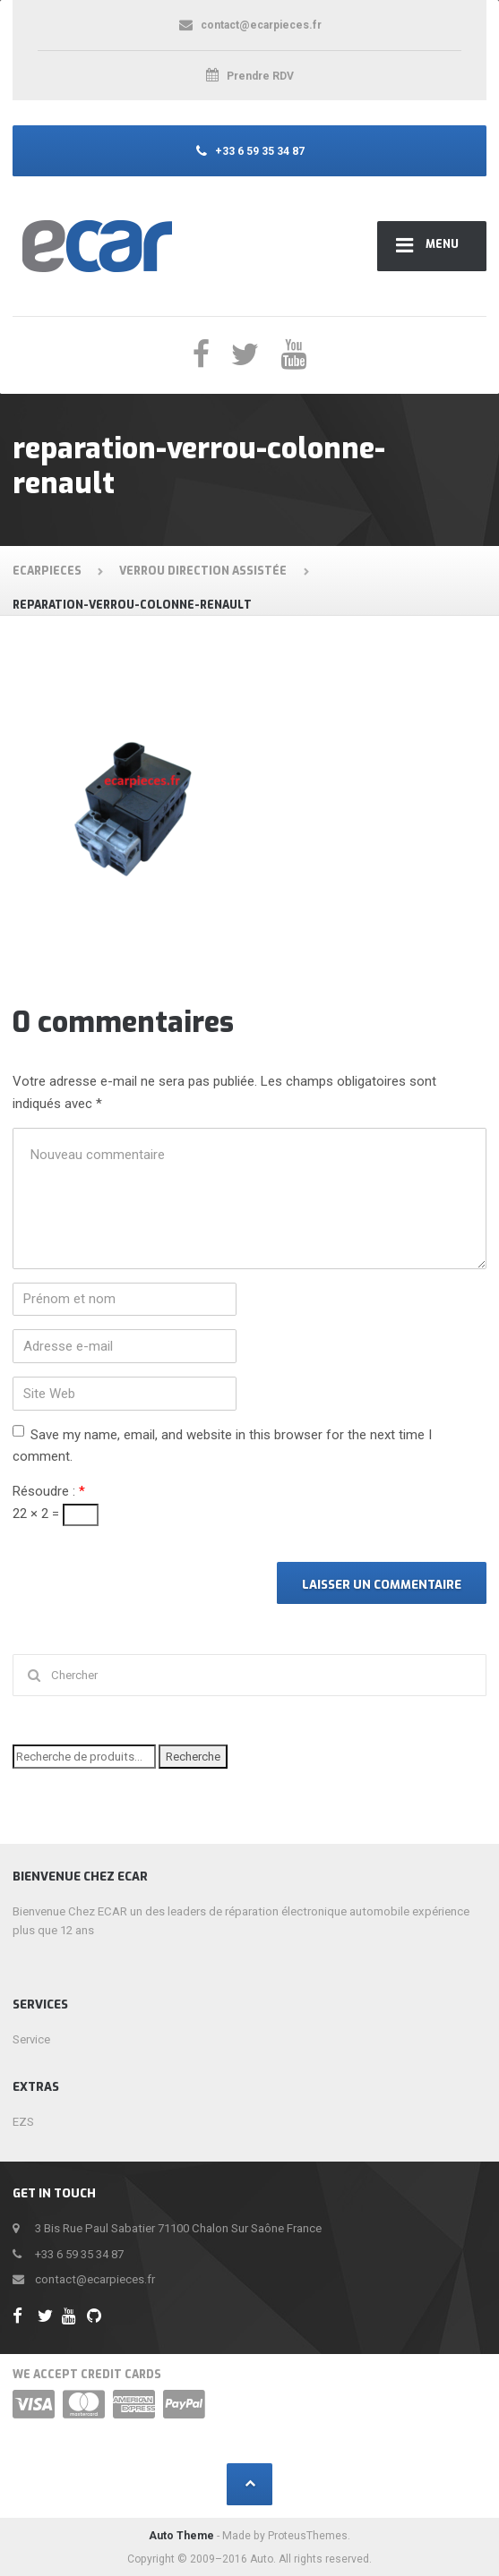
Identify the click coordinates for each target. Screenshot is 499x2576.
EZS (23, 2121)
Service (31, 2039)
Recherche (193, 1756)
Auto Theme (181, 2535)
